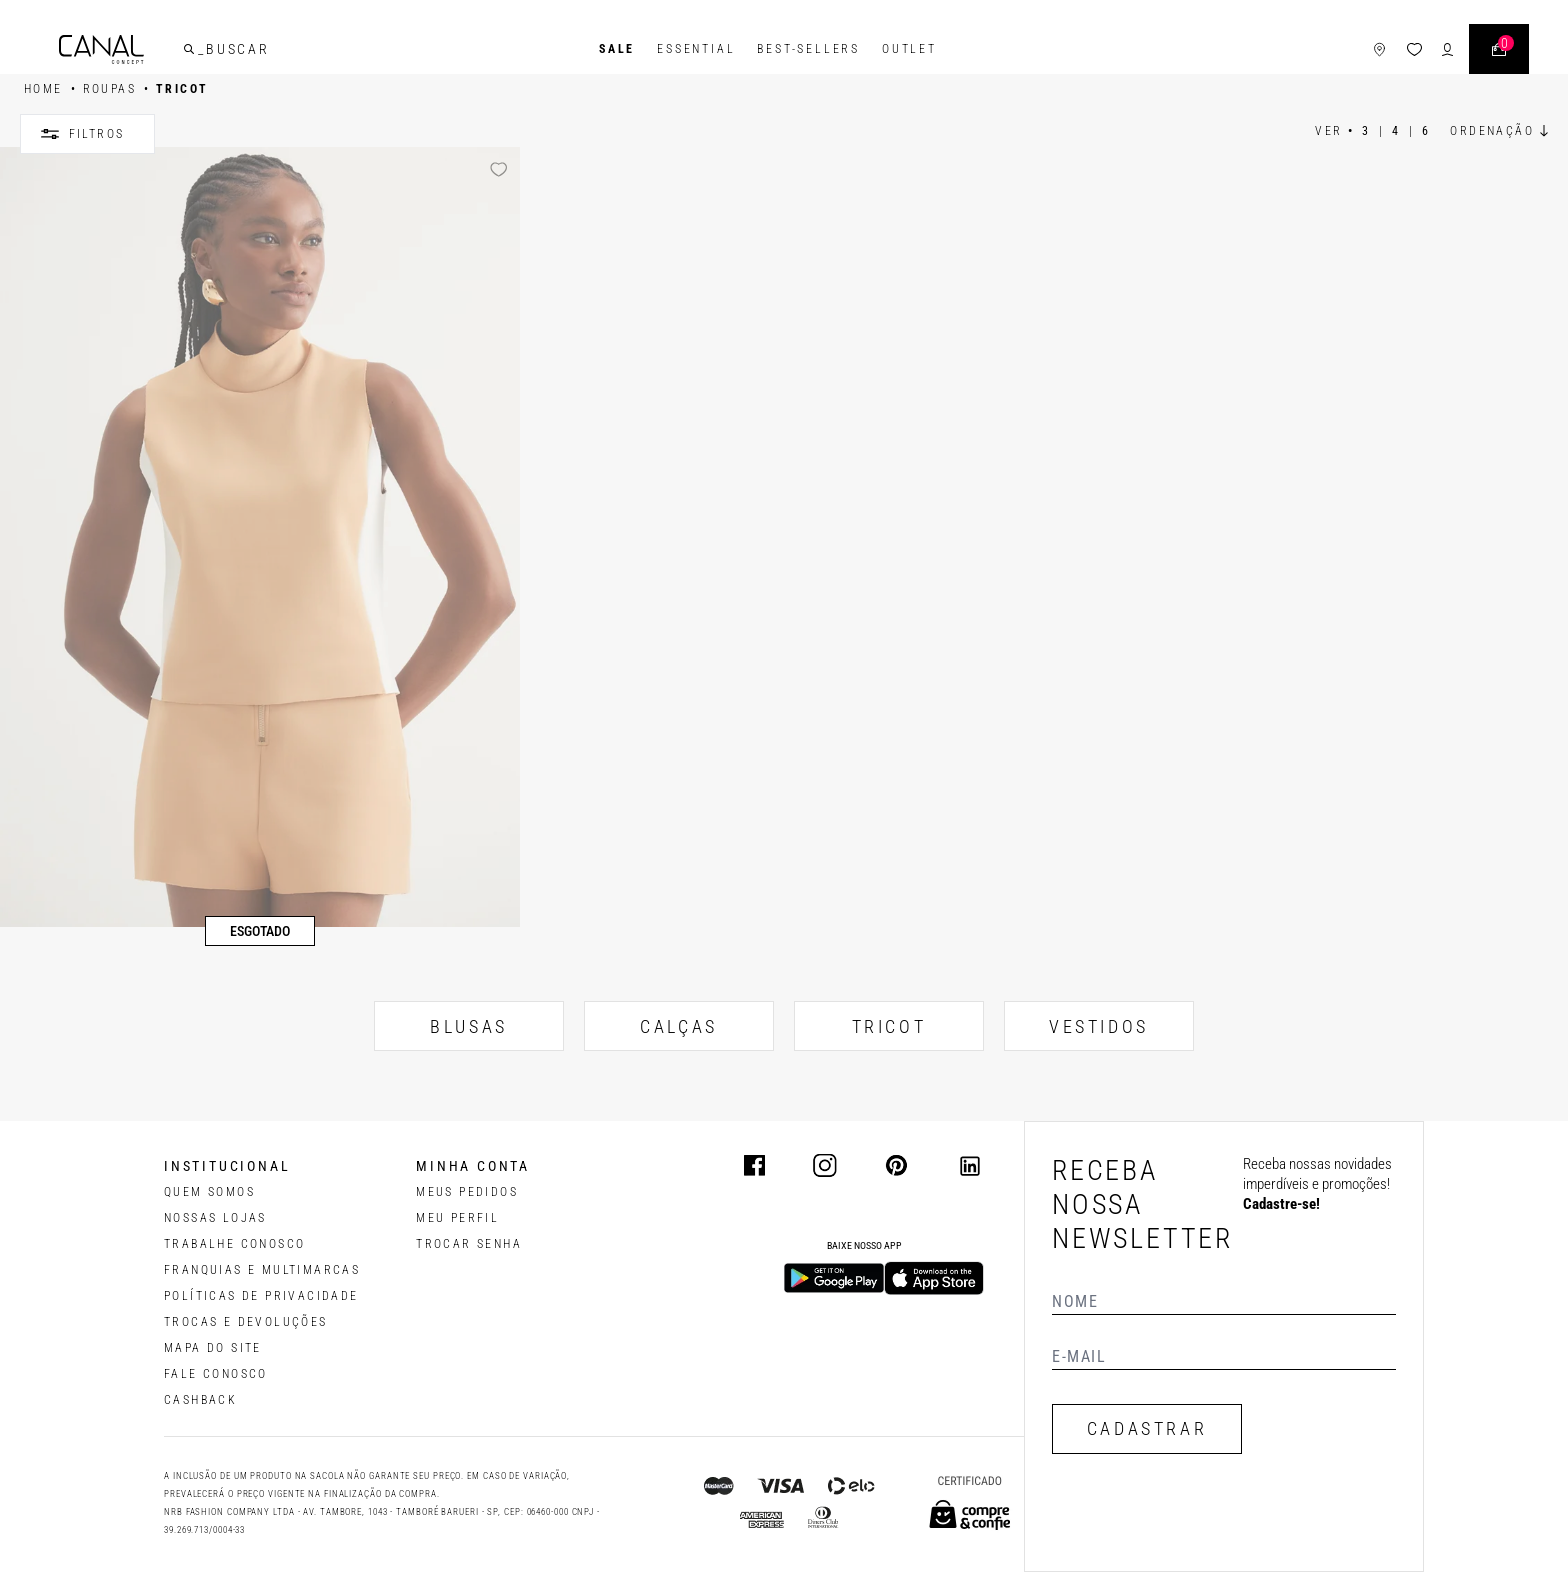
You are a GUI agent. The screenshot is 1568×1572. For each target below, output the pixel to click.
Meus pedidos (467, 1192)
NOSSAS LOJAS (215, 1218)
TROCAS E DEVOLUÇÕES (246, 1322)
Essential (696, 49)
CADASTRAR (1147, 1428)
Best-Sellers (808, 49)
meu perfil (457, 1218)
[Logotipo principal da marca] (101, 49)
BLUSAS (469, 1026)
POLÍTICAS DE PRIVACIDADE (261, 1296)
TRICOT (889, 1026)
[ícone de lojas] (1379, 49)
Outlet (909, 49)
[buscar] (189, 49)
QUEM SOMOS (209, 1192)
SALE (617, 49)
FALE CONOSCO (216, 1374)
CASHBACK (200, 1400)
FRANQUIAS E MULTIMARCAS (262, 1270)
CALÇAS (679, 1026)
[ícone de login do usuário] (1447, 49)
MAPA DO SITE (213, 1348)
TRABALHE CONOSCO (234, 1244)
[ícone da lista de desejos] (1414, 49)
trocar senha (469, 1244)
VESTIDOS (1099, 1026)
